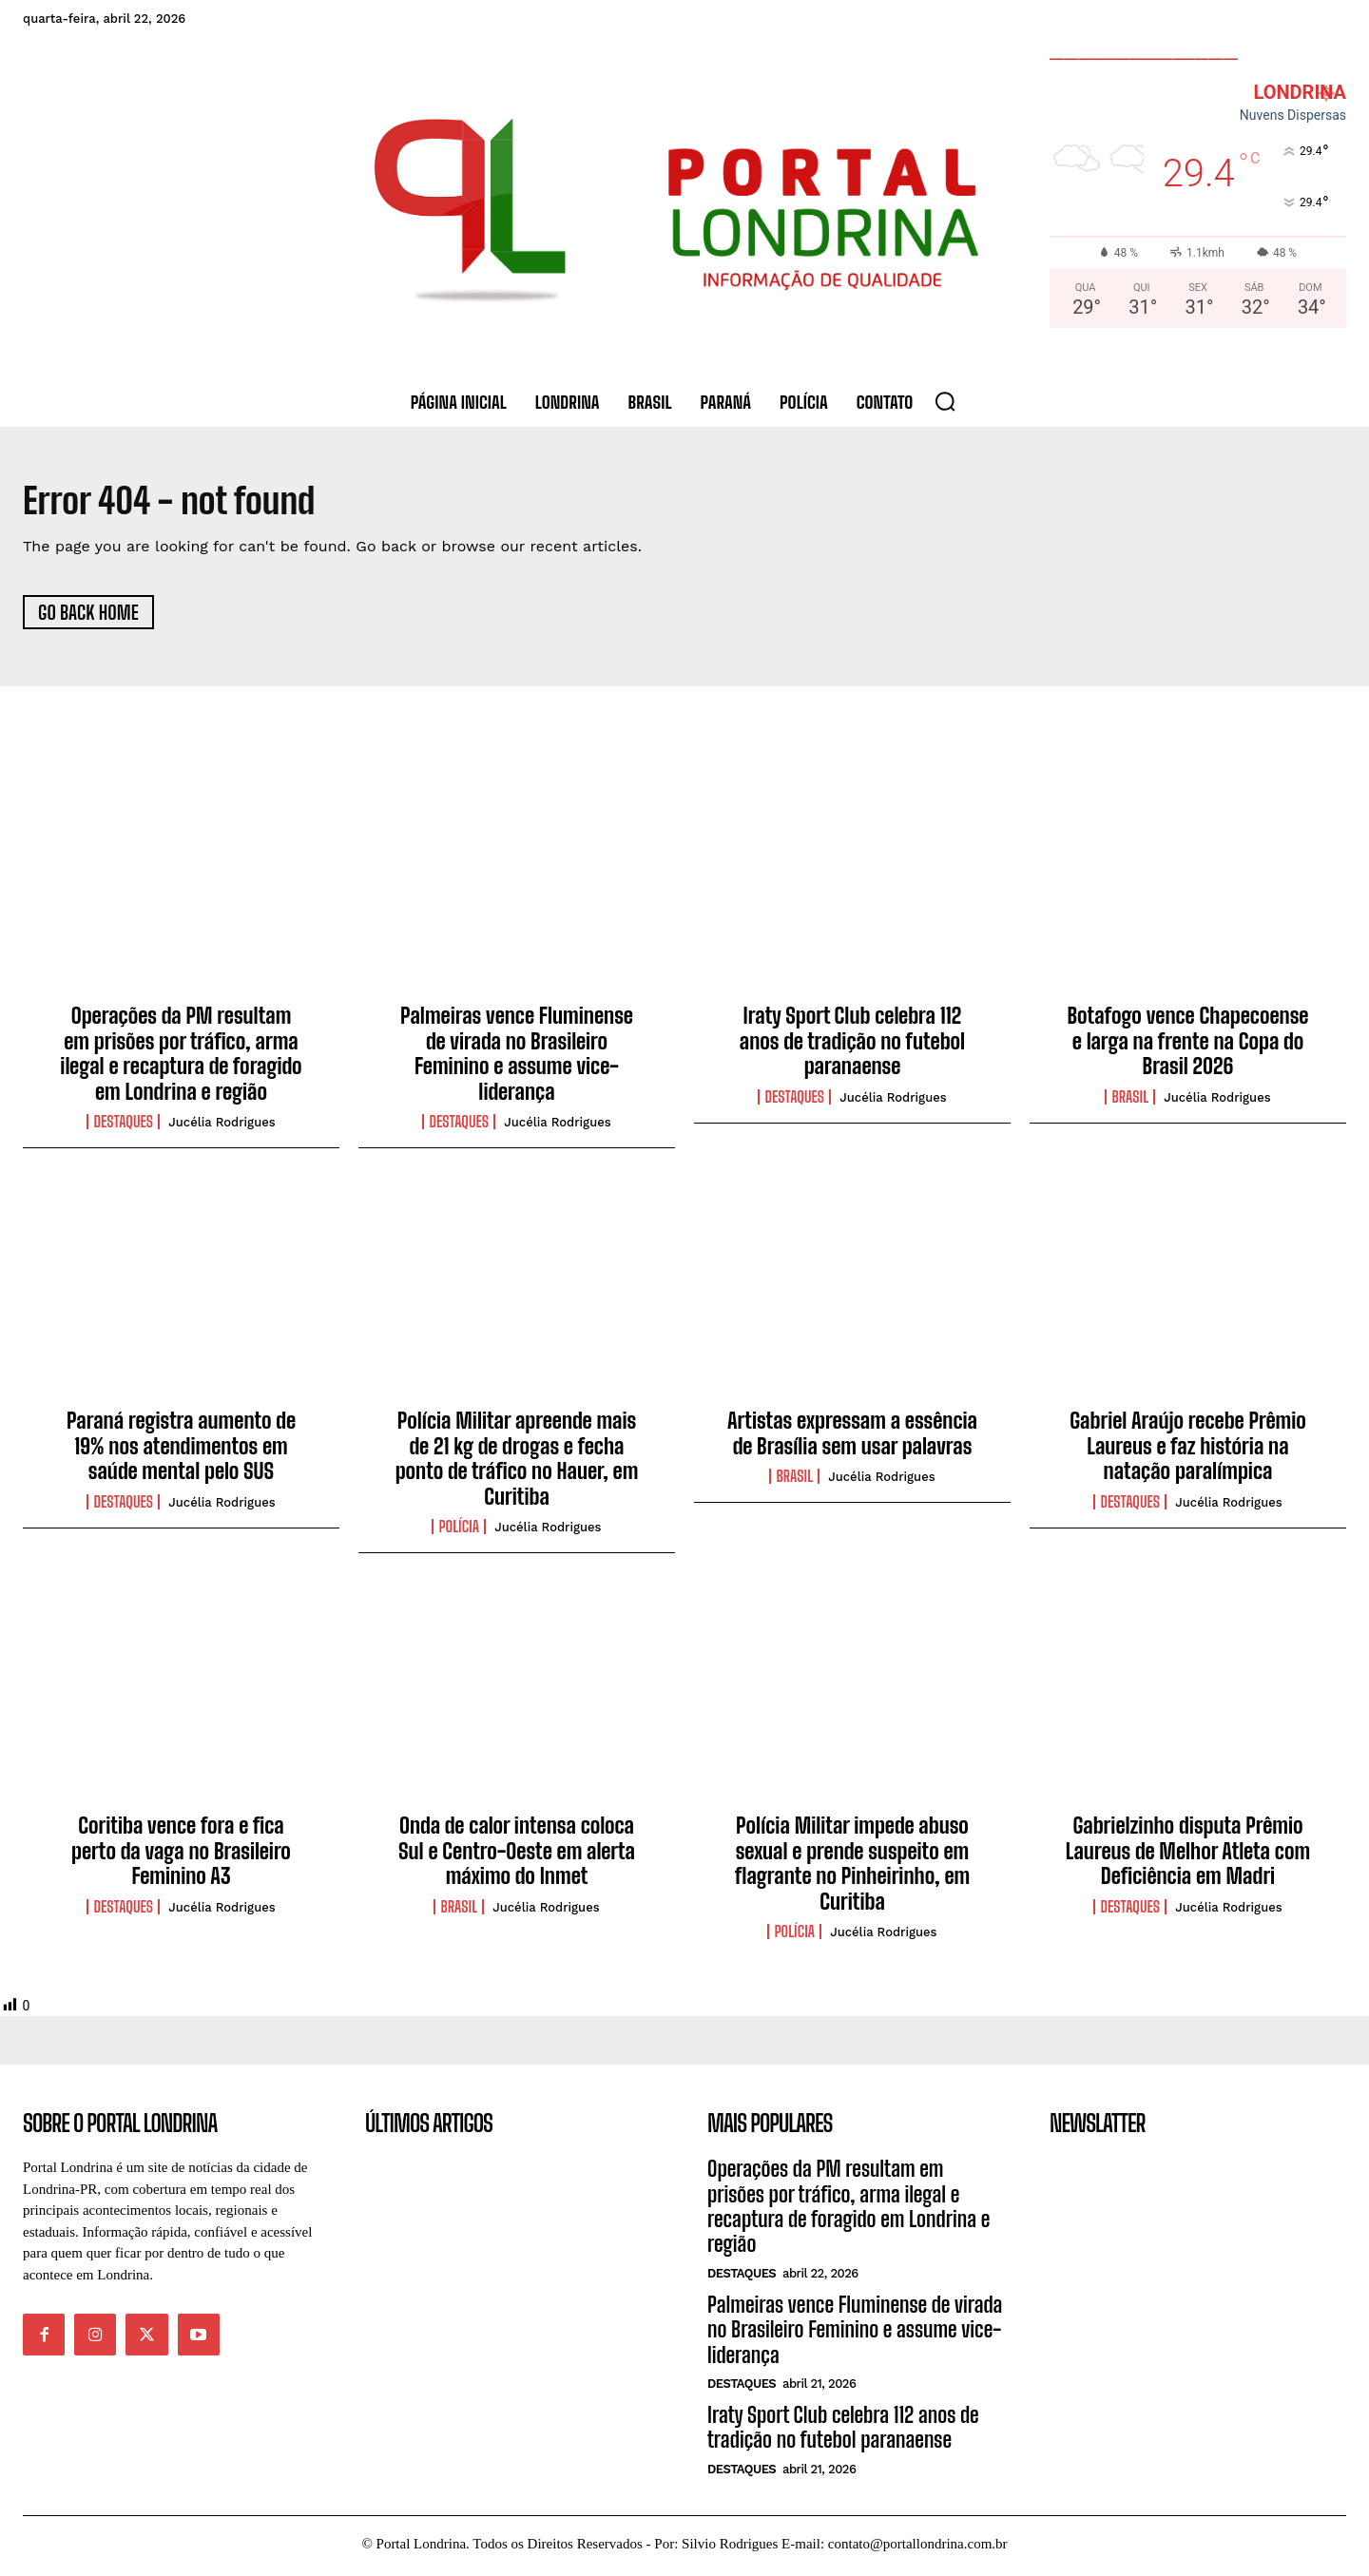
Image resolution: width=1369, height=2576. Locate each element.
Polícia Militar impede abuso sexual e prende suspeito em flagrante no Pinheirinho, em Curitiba (853, 1867)
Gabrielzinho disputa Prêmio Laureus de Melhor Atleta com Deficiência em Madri (1188, 1855)
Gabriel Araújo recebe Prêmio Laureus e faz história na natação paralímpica (1188, 1451)
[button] (945, 401)
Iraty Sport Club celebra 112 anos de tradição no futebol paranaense (852, 1046)
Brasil (1129, 1101)
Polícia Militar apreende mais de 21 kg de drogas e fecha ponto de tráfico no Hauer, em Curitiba (517, 1463)
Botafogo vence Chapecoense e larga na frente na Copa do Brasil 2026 (1188, 1046)
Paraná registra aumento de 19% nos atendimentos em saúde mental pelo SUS (181, 1451)
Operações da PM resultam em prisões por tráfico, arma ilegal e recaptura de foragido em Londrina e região (180, 1058)
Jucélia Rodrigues (221, 1127)
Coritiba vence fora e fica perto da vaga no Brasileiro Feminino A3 (181, 1855)
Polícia (458, 1531)
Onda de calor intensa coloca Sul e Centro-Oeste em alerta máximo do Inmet (516, 1855)
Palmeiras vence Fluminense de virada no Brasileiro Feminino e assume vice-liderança (516, 1058)
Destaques (123, 1126)
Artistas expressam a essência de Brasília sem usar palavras (852, 1438)
